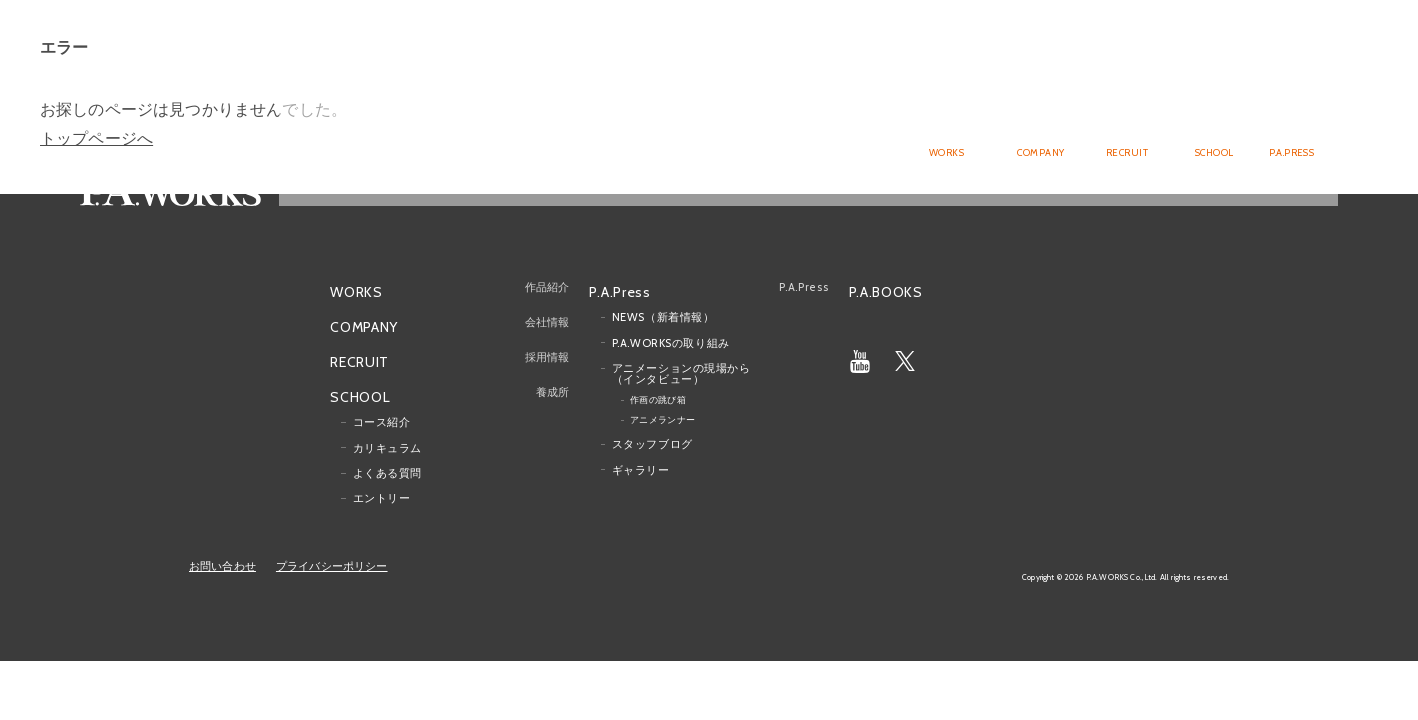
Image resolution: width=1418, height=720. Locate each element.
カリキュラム (387, 447)
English (1313, 46)
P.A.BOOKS (886, 291)
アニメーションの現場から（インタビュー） (681, 373)
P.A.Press (619, 290)
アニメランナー (663, 419)
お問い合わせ (222, 566)
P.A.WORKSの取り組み (671, 342)
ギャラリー (641, 469)
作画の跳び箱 (658, 399)
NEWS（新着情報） (663, 317)
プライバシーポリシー (332, 566)
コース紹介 (382, 422)
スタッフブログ (652, 444)
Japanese (1256, 46)
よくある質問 (387, 473)
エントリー (382, 498)
